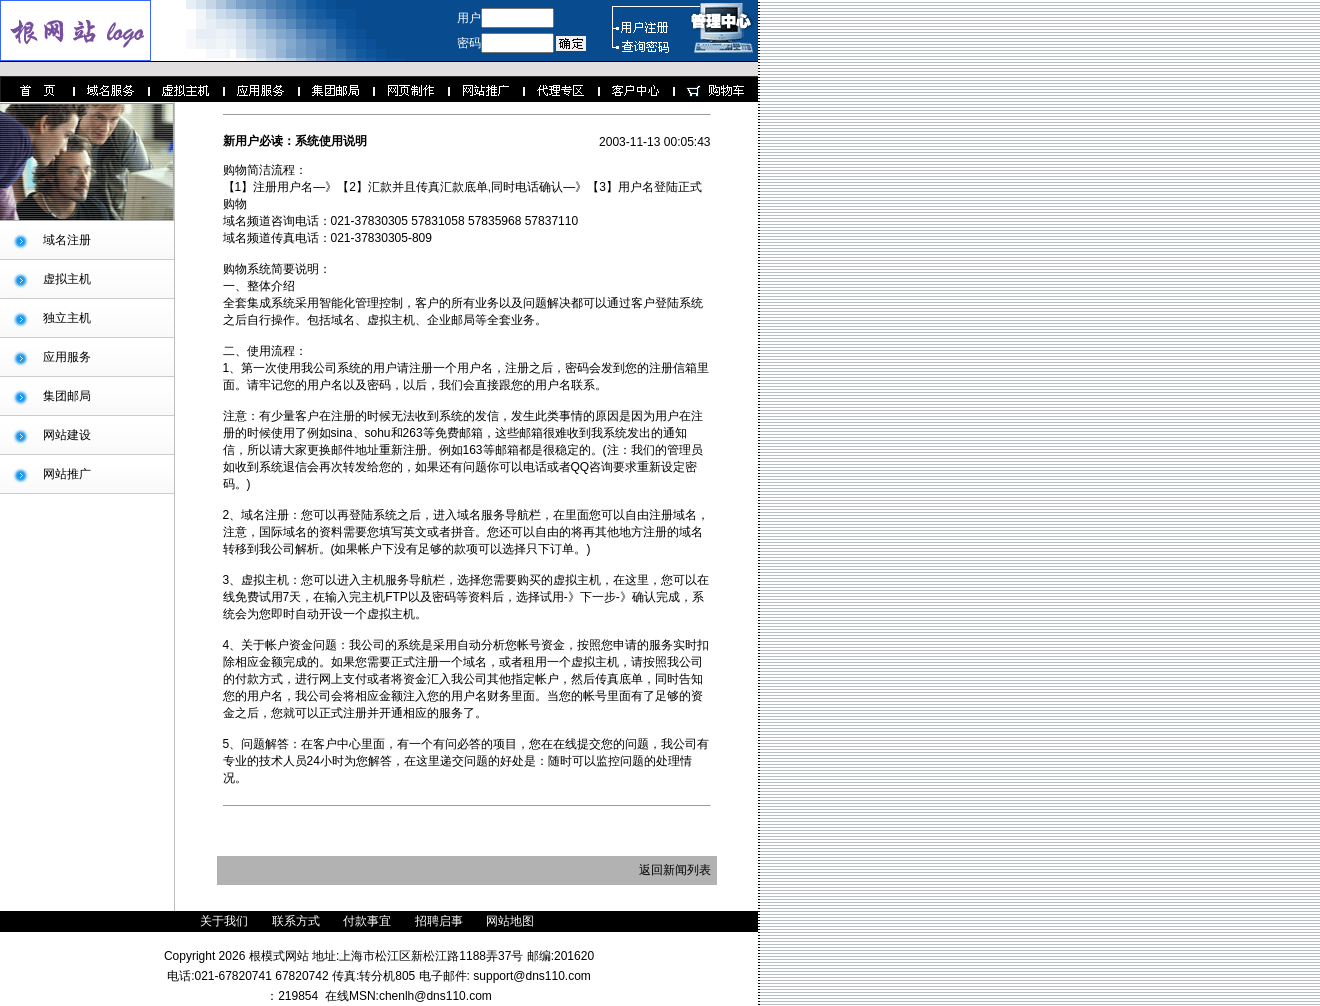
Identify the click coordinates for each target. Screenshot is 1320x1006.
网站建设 (67, 435)
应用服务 (67, 357)
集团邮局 (67, 396)
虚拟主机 (67, 279)
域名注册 (67, 240)
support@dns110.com (530, 976)
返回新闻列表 (675, 870)
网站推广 (67, 474)
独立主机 (67, 318)
